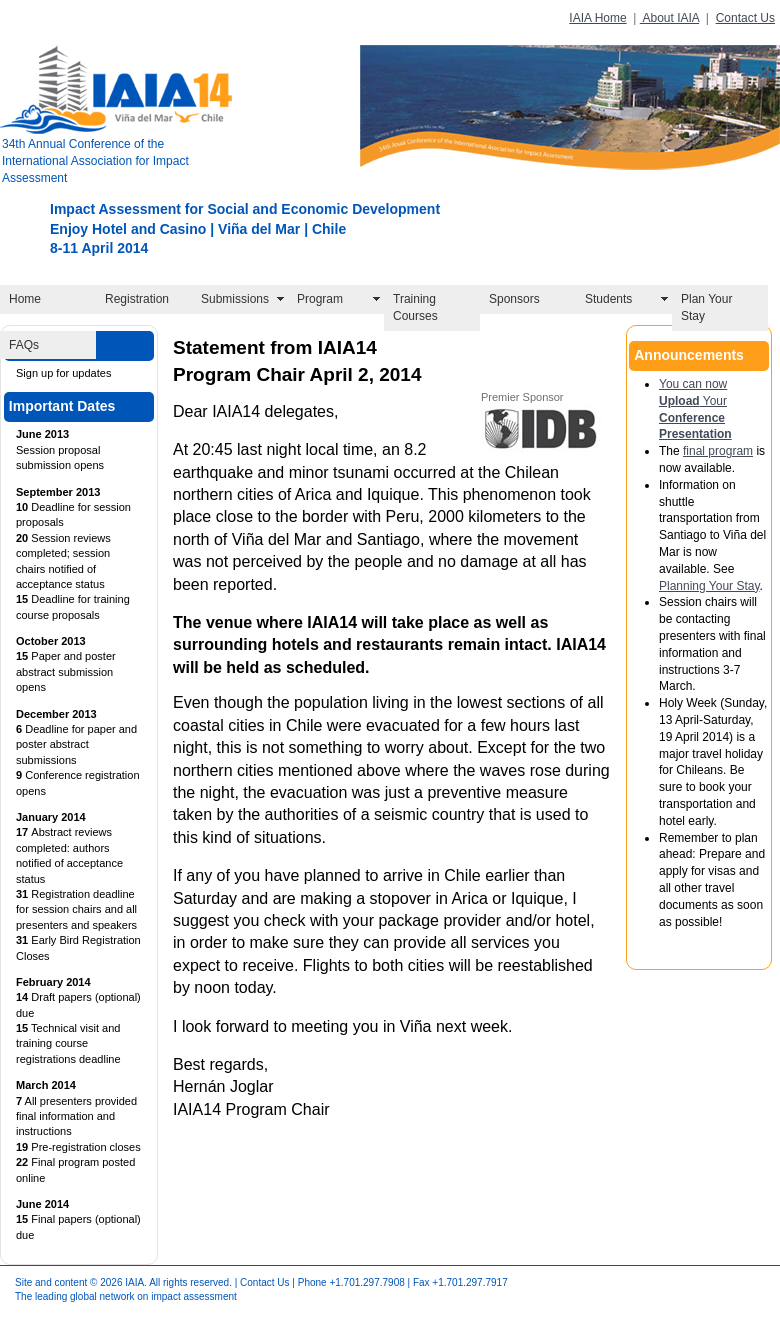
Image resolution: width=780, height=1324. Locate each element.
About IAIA (669, 18)
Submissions (235, 299)
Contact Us (745, 18)
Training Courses (415, 307)
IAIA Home (597, 18)
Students (608, 299)
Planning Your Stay (709, 586)
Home (25, 299)
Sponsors (514, 299)
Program (320, 299)
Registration (137, 299)
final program (718, 451)
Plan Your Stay (706, 307)
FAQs (24, 345)
